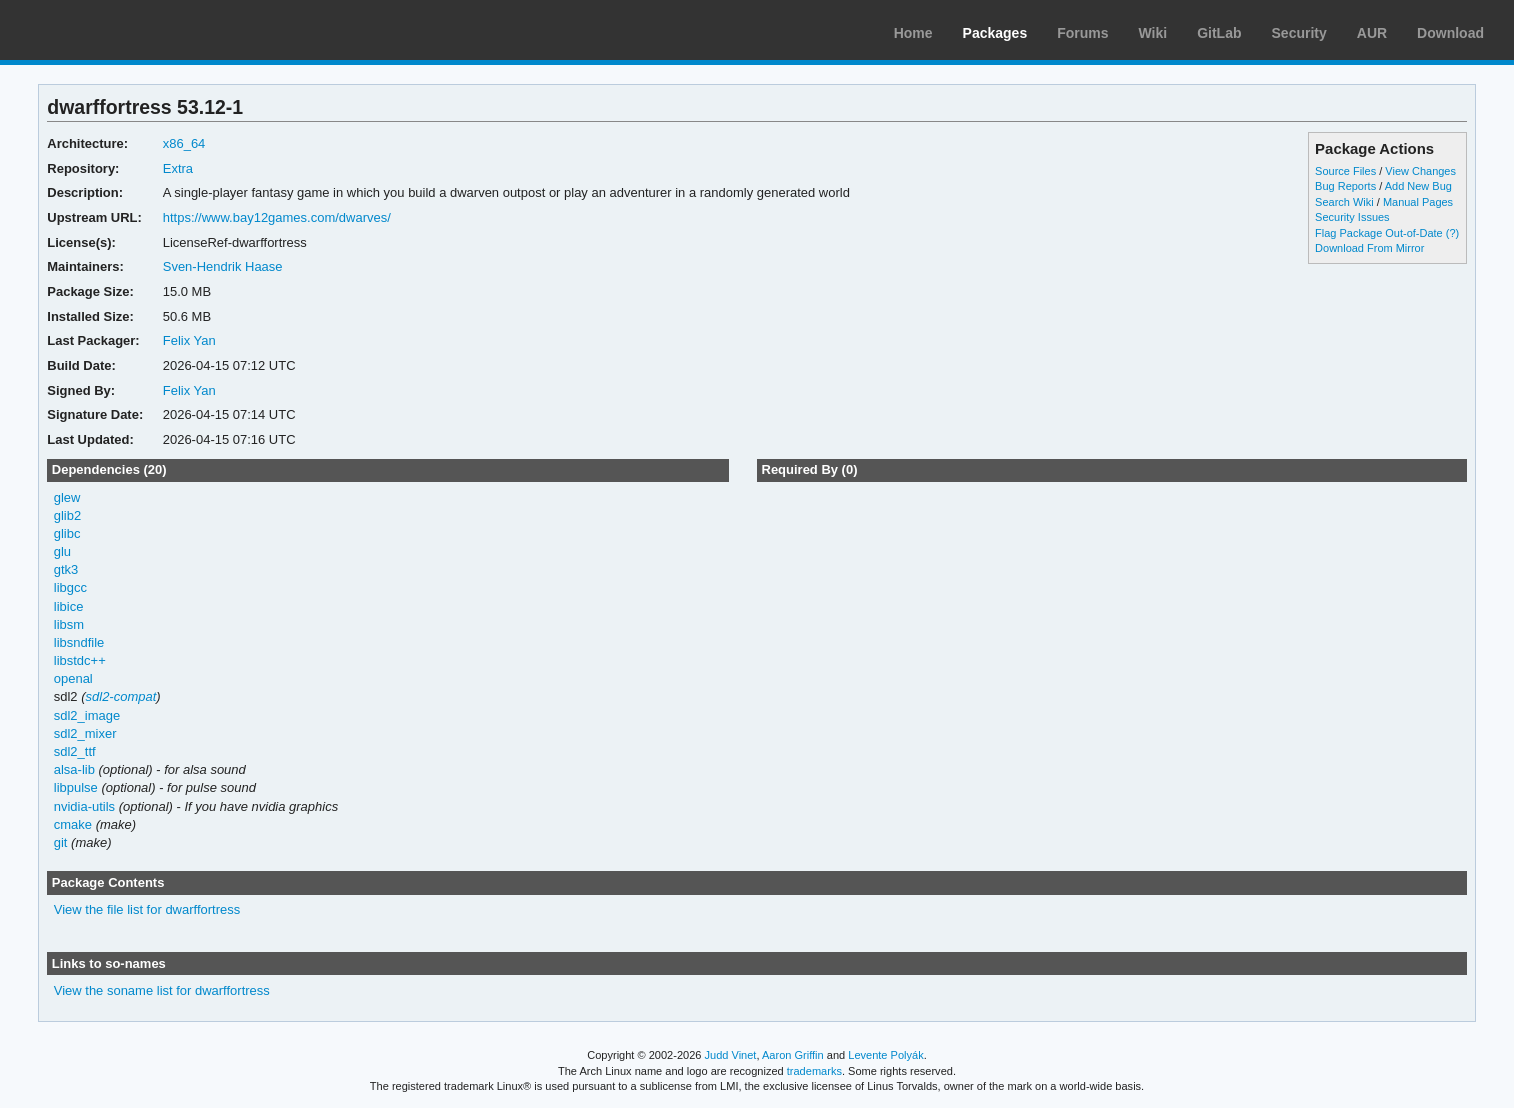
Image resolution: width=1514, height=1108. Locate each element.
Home (913, 33)
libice (69, 606)
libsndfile (79, 642)
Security (1299, 33)
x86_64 (184, 143)
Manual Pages (1418, 202)
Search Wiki (1344, 202)
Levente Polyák (885, 1055)
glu (62, 551)
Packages (995, 33)
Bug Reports (1345, 186)
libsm (69, 624)
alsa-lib (74, 769)
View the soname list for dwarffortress (162, 990)
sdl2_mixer (85, 733)
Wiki (1153, 33)
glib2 (67, 515)
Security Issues (1352, 217)
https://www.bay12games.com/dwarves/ (277, 217)
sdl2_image (87, 715)
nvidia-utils (84, 806)
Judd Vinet (731, 1055)
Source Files (1345, 171)
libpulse (76, 787)
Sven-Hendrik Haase (223, 266)
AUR (1372, 33)
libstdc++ (80, 660)
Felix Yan (189, 340)
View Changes (1420, 171)
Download (1450, 33)
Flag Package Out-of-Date (1379, 233)
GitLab (1219, 33)
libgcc (70, 587)
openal (73, 678)
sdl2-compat (121, 696)
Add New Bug (1418, 186)
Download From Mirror (1369, 248)
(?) (1452, 233)
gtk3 (66, 569)
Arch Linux (110, 30)
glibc (67, 533)
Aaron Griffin (793, 1055)
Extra (178, 168)
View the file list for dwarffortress (147, 909)
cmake (73, 824)
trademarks (814, 1071)
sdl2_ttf (75, 751)
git (61, 842)
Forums (1082, 33)
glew (67, 497)
